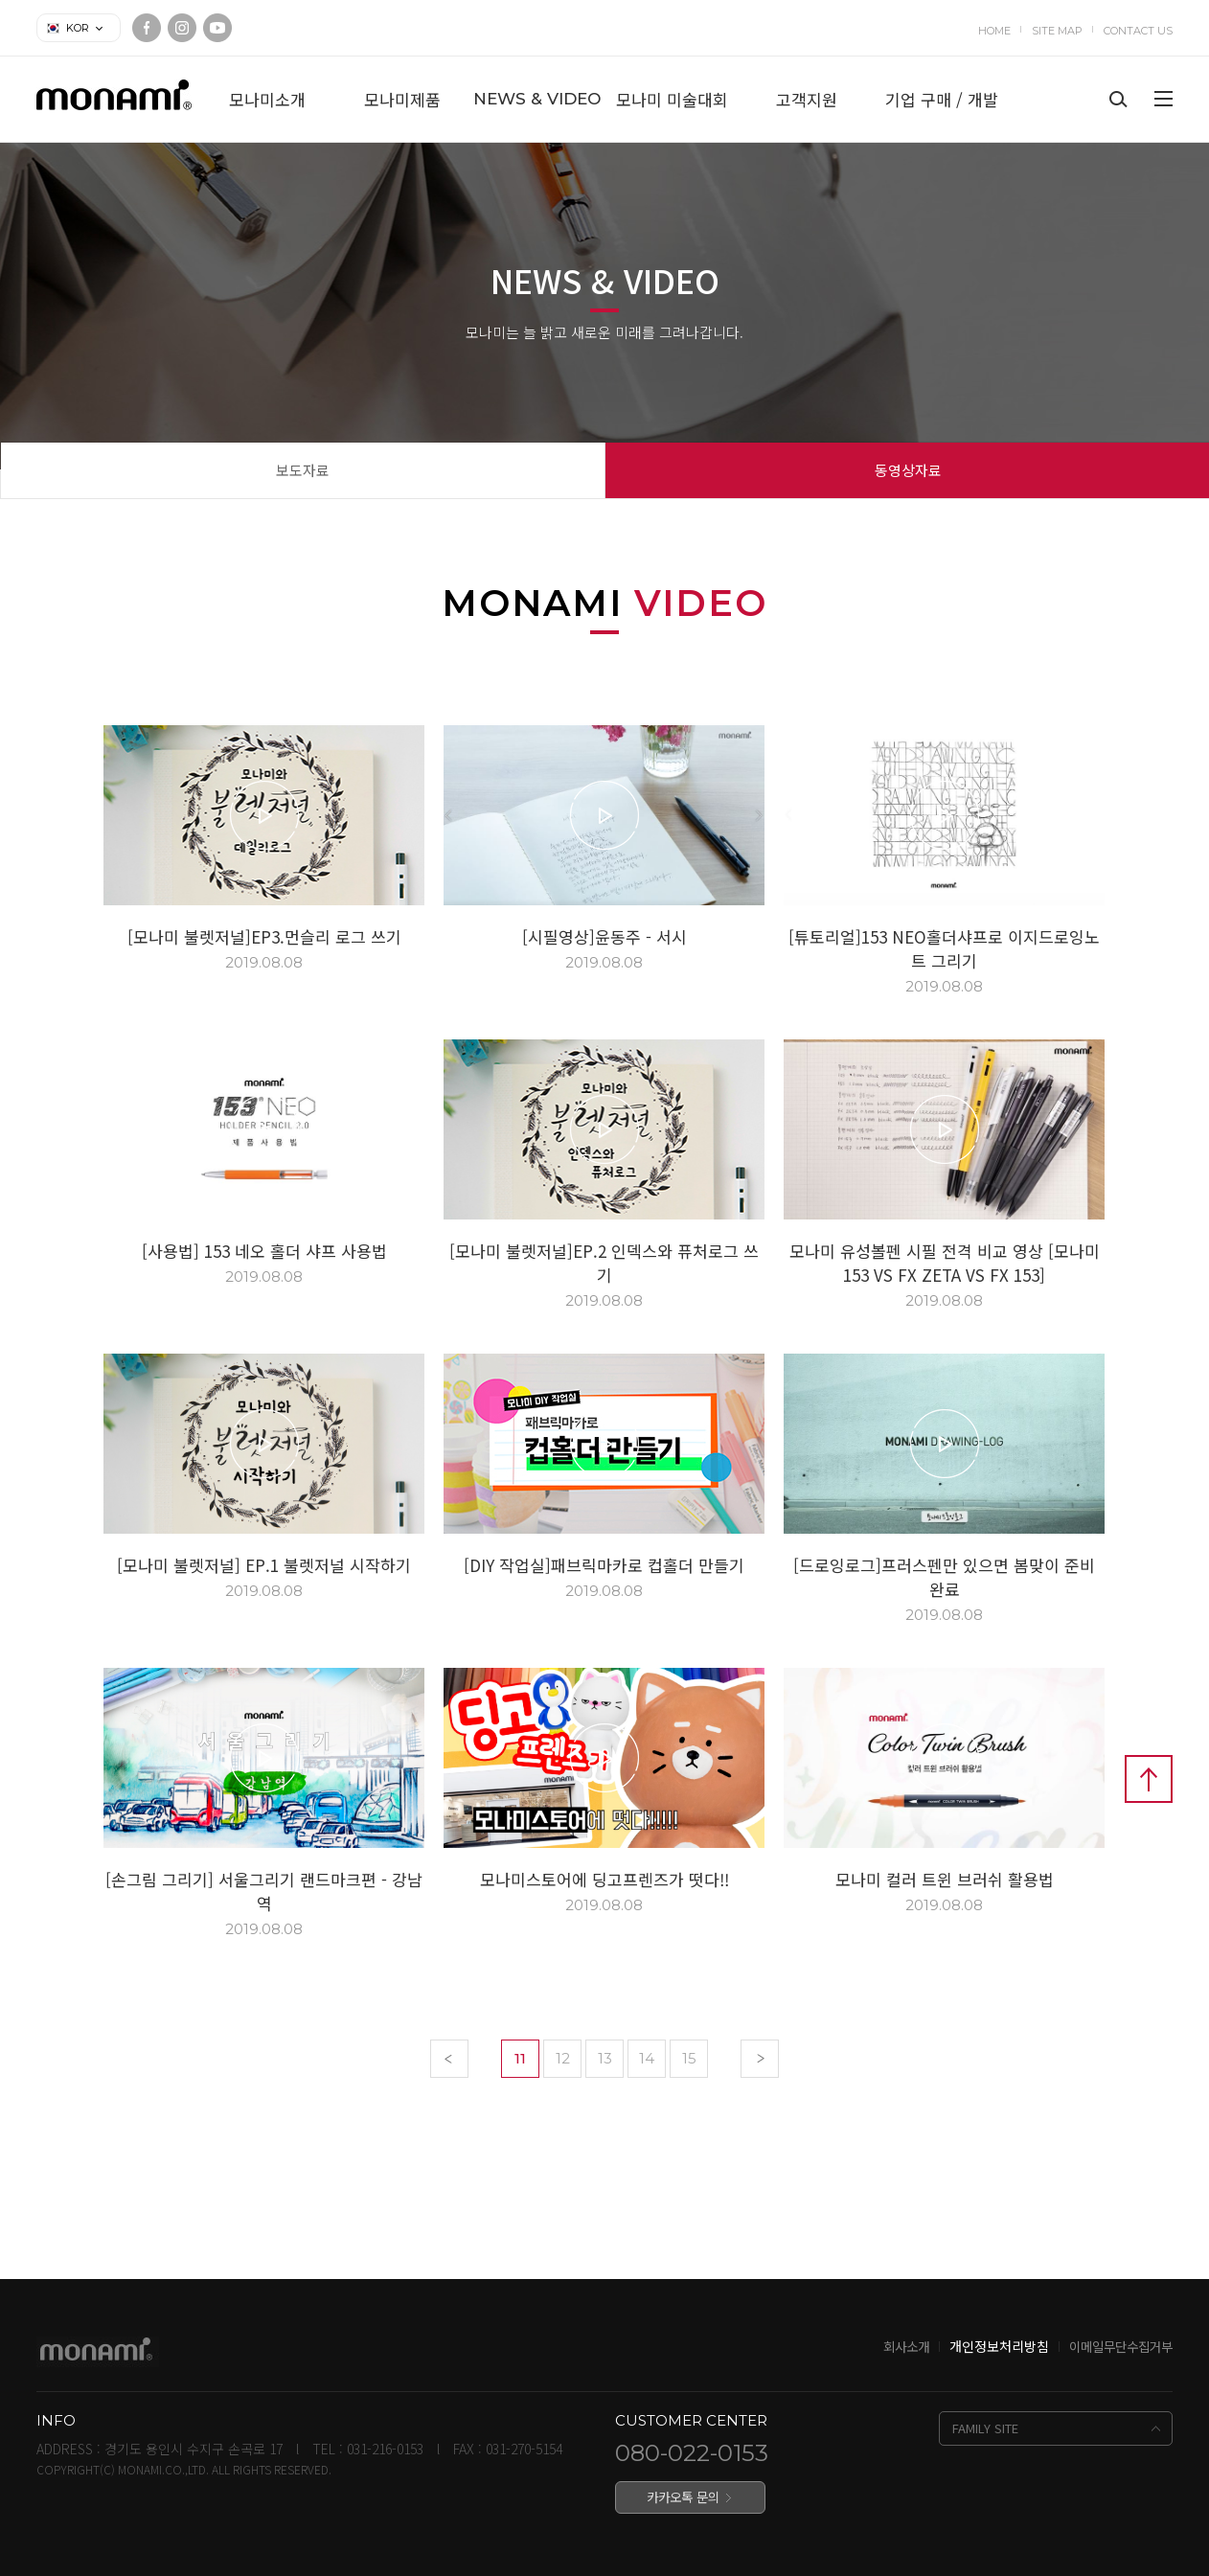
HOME (994, 30)
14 (646, 2058)
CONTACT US (1138, 30)
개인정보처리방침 (999, 2346)
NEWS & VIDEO (537, 98)
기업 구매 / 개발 (941, 99)
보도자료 (303, 470)
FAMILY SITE (985, 2428)
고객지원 (806, 99)
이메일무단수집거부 (1121, 2346)
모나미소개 (267, 99)
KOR (77, 27)
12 (563, 2058)
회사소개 (906, 2346)
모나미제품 (402, 99)
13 (605, 2058)
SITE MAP (1057, 30)
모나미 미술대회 (672, 99)
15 (689, 2058)
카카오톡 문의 (683, 2496)
